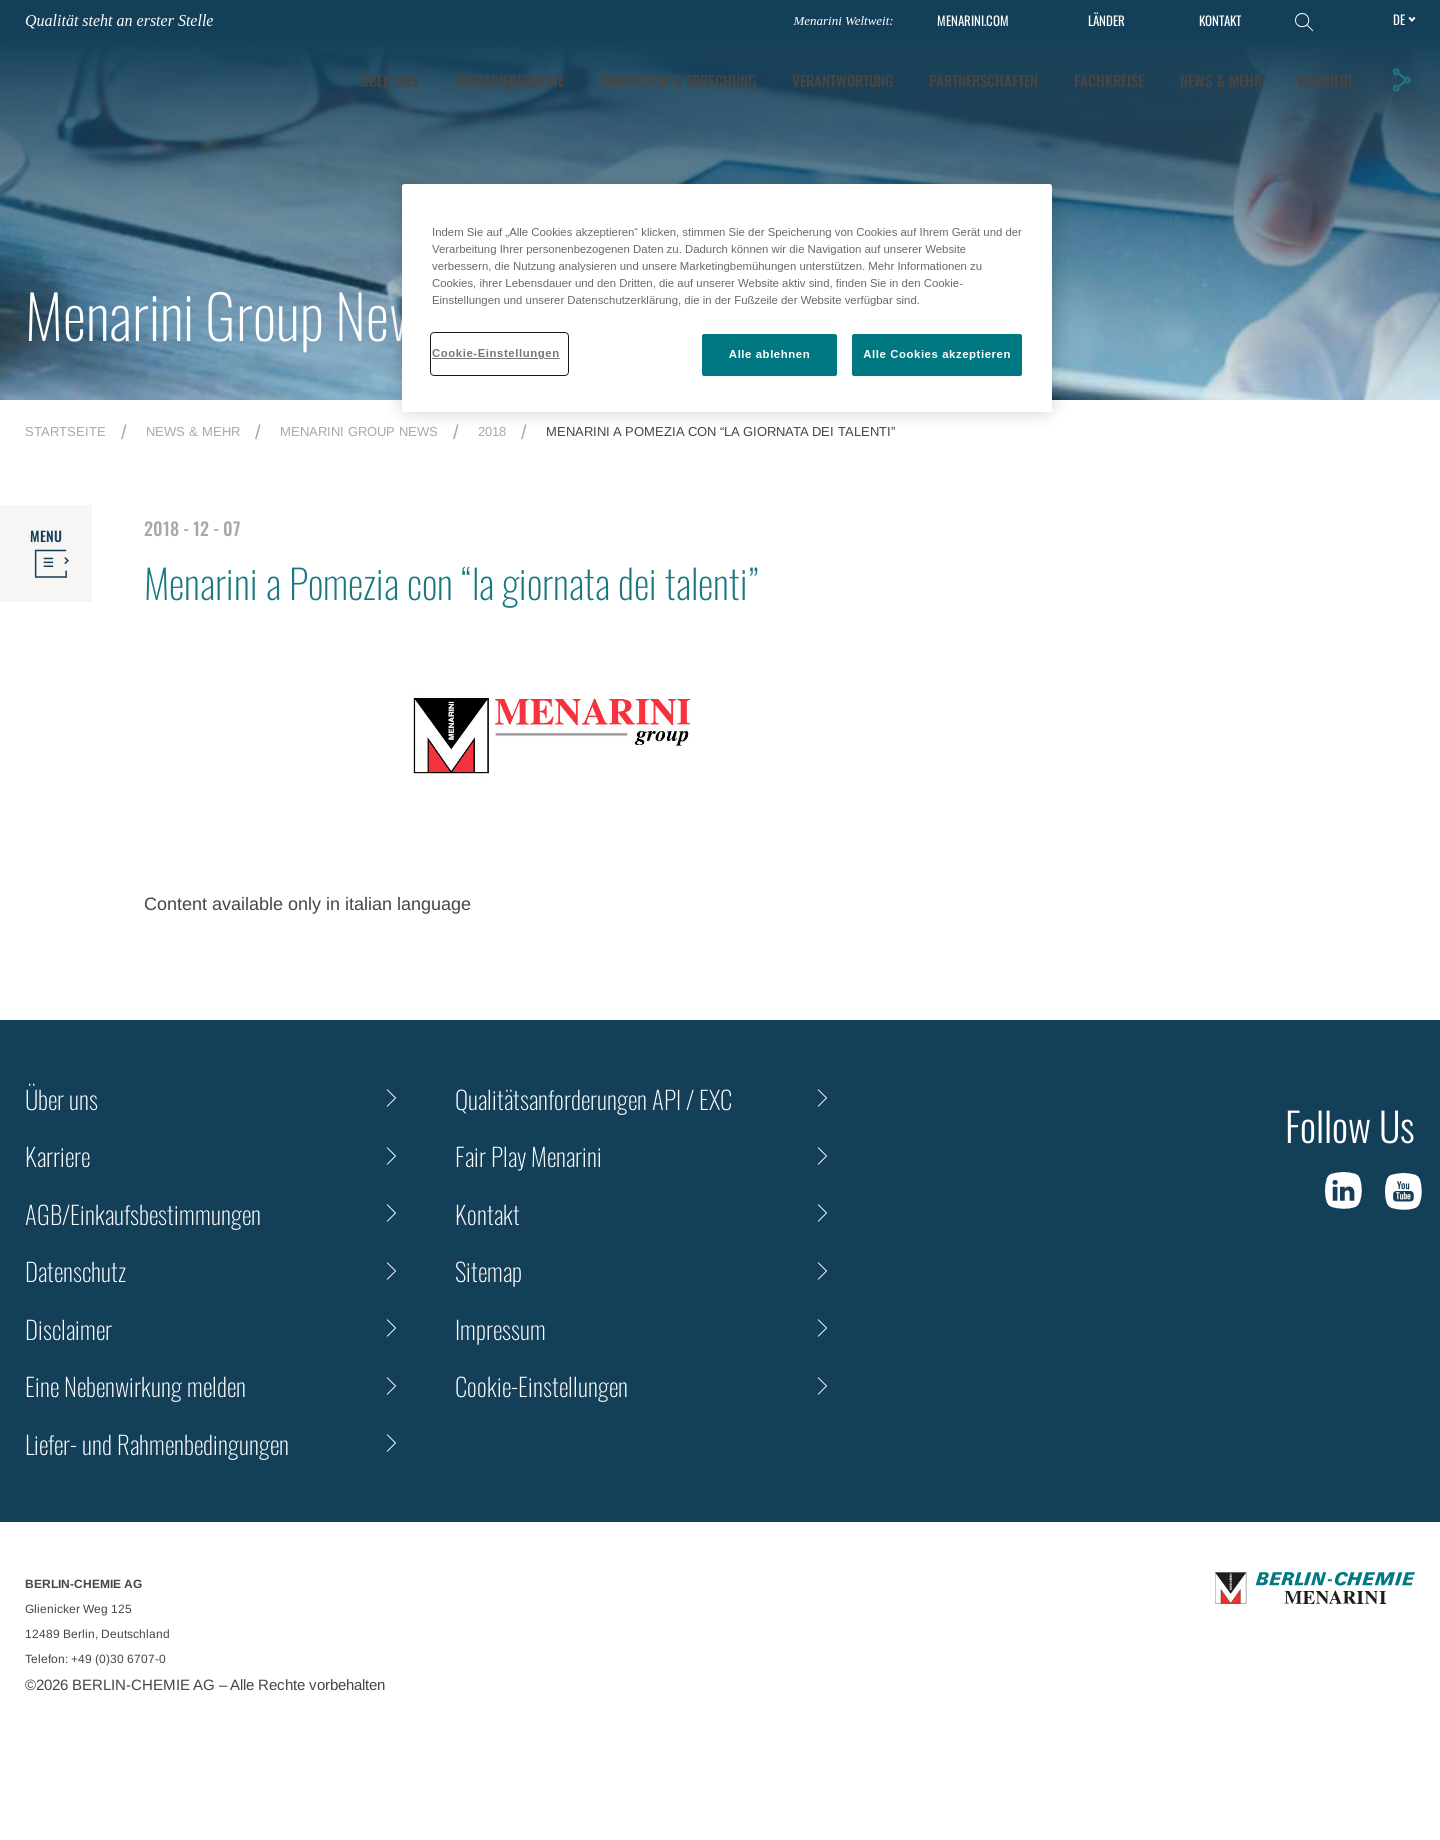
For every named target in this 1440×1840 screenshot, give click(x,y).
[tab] (678, 80)
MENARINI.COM (973, 20)
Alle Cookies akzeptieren (937, 354)
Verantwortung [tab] (842, 80)
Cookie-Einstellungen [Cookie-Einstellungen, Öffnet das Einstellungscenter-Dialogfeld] (496, 353)
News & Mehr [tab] (1221, 80)
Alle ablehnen (769, 354)
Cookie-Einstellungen (541, 1385)
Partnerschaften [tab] (983, 80)
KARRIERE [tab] (1326, 80)
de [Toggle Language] (1399, 19)
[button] (1401, 80)
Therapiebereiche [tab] (509, 80)
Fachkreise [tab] (1109, 80)
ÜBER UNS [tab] (389, 80)
